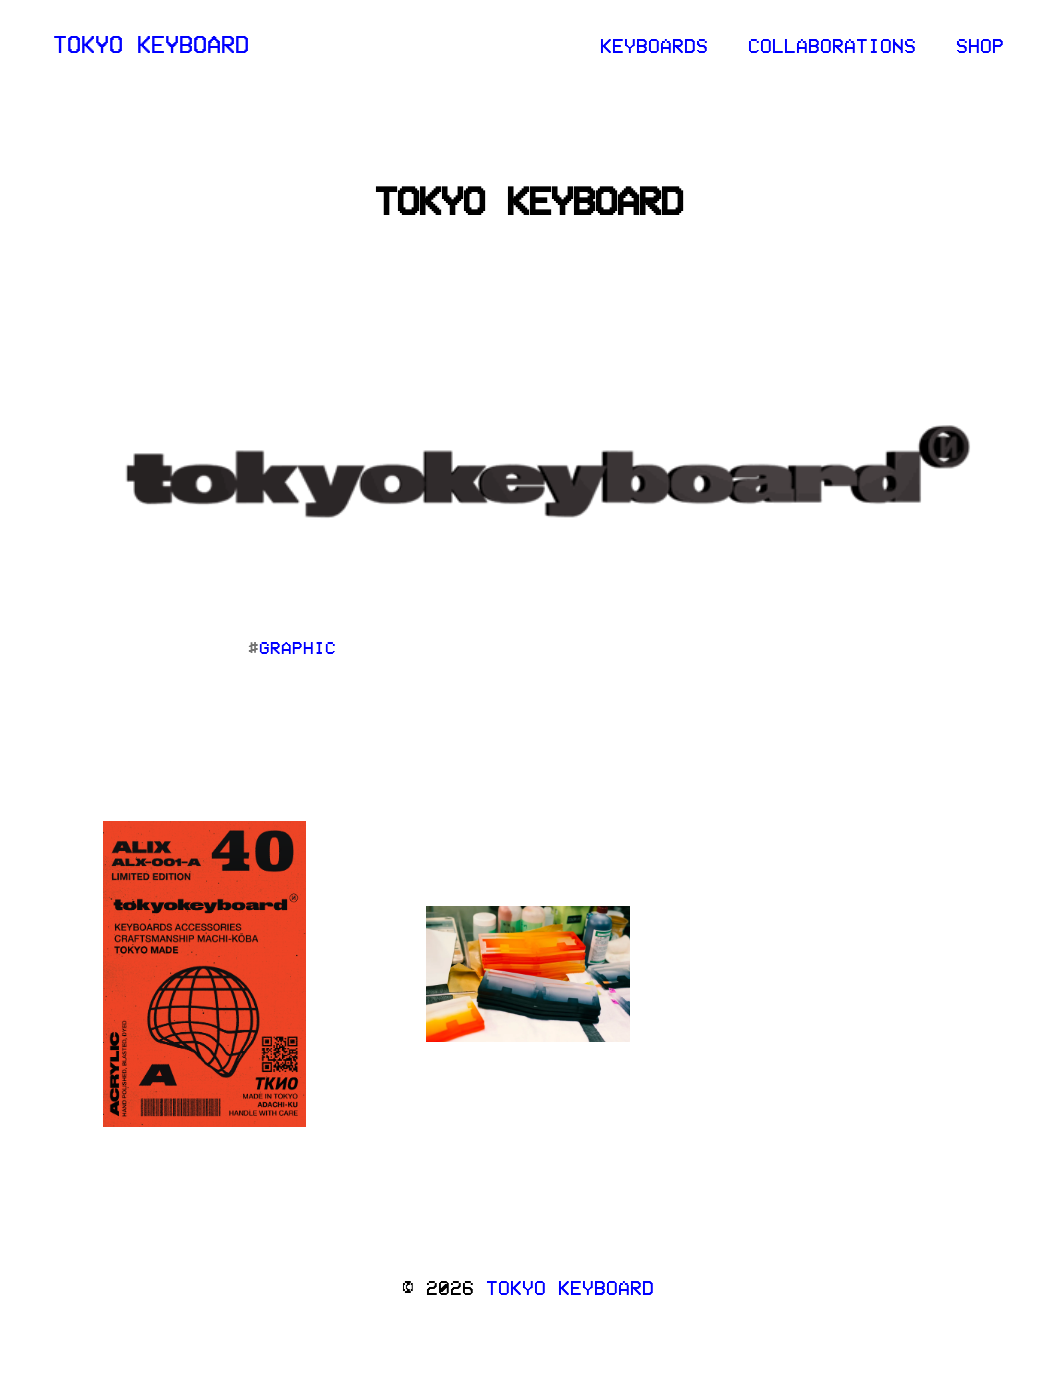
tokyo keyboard (151, 43)
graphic (297, 647)
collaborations (832, 45)
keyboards (654, 45)
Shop (980, 45)
